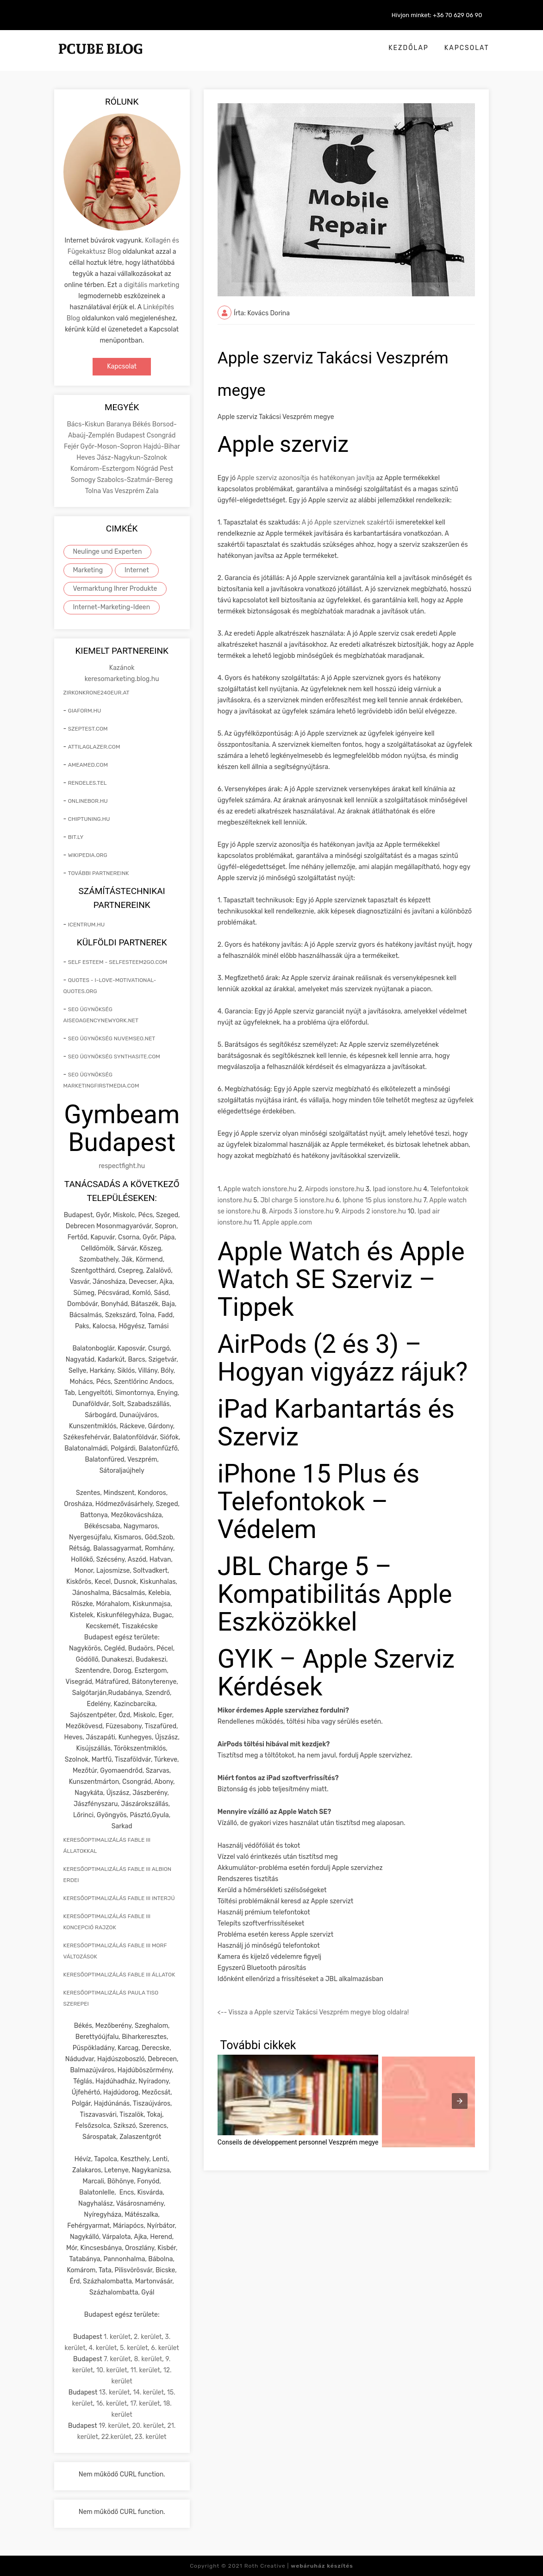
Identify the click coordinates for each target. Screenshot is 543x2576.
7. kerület (117, 2359)
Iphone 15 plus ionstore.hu (382, 1200)
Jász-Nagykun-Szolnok (132, 458)
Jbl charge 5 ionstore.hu (297, 1200)
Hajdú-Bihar (162, 446)
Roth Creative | (298, 2566)
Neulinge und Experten (107, 552)
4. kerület (103, 2348)
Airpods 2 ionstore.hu (374, 1211)
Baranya (119, 424)
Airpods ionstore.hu (334, 1189)
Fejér (72, 446)
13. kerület (114, 2392)
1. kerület (117, 2337)
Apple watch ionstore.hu (259, 1189)
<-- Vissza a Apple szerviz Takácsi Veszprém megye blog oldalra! (313, 2012)
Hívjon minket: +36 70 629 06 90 (437, 15)
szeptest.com (88, 728)
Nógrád (148, 469)
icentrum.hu (86, 924)
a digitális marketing (149, 285)
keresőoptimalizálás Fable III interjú (119, 1898)
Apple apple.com (287, 1222)
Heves (86, 458)
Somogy (84, 480)
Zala (152, 491)
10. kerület (111, 2370)
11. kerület (145, 2370)
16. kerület (111, 2403)
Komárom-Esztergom (103, 469)
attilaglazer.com (94, 747)
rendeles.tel (87, 783)
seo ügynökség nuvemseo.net (112, 1038)
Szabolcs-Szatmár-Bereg (135, 480)
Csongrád (161, 435)
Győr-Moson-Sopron (112, 446)
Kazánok (122, 668)
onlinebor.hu (88, 801)
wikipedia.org (87, 855)
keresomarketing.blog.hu (122, 679)
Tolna (93, 491)
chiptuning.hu (89, 819)
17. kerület (145, 2403)
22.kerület (116, 2437)
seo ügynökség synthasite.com (114, 1056)
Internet (137, 570)
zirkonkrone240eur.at (96, 692)
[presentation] (460, 2101)
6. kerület (165, 2348)
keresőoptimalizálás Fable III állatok (119, 1974)
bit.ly (76, 837)
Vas (108, 491)
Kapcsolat (466, 48)
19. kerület (114, 2426)
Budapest (131, 435)
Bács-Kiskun (86, 424)
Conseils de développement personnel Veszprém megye (298, 2142)
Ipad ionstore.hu (397, 1189)
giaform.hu (84, 710)
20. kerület (148, 2426)
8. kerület (148, 2359)
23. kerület (151, 2437)
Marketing (88, 570)
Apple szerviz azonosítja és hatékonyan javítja (305, 478)
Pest (166, 469)
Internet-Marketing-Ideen (111, 607)
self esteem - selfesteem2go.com (117, 962)
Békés (142, 424)
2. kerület (148, 2337)
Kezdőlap (408, 48)
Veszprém (130, 491)
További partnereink (98, 873)
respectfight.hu (122, 1166)
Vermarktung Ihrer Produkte (115, 589)
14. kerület (148, 2392)
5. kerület (134, 2348)
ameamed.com (88, 765)
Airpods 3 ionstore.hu (301, 1211)
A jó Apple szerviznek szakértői (348, 522)
